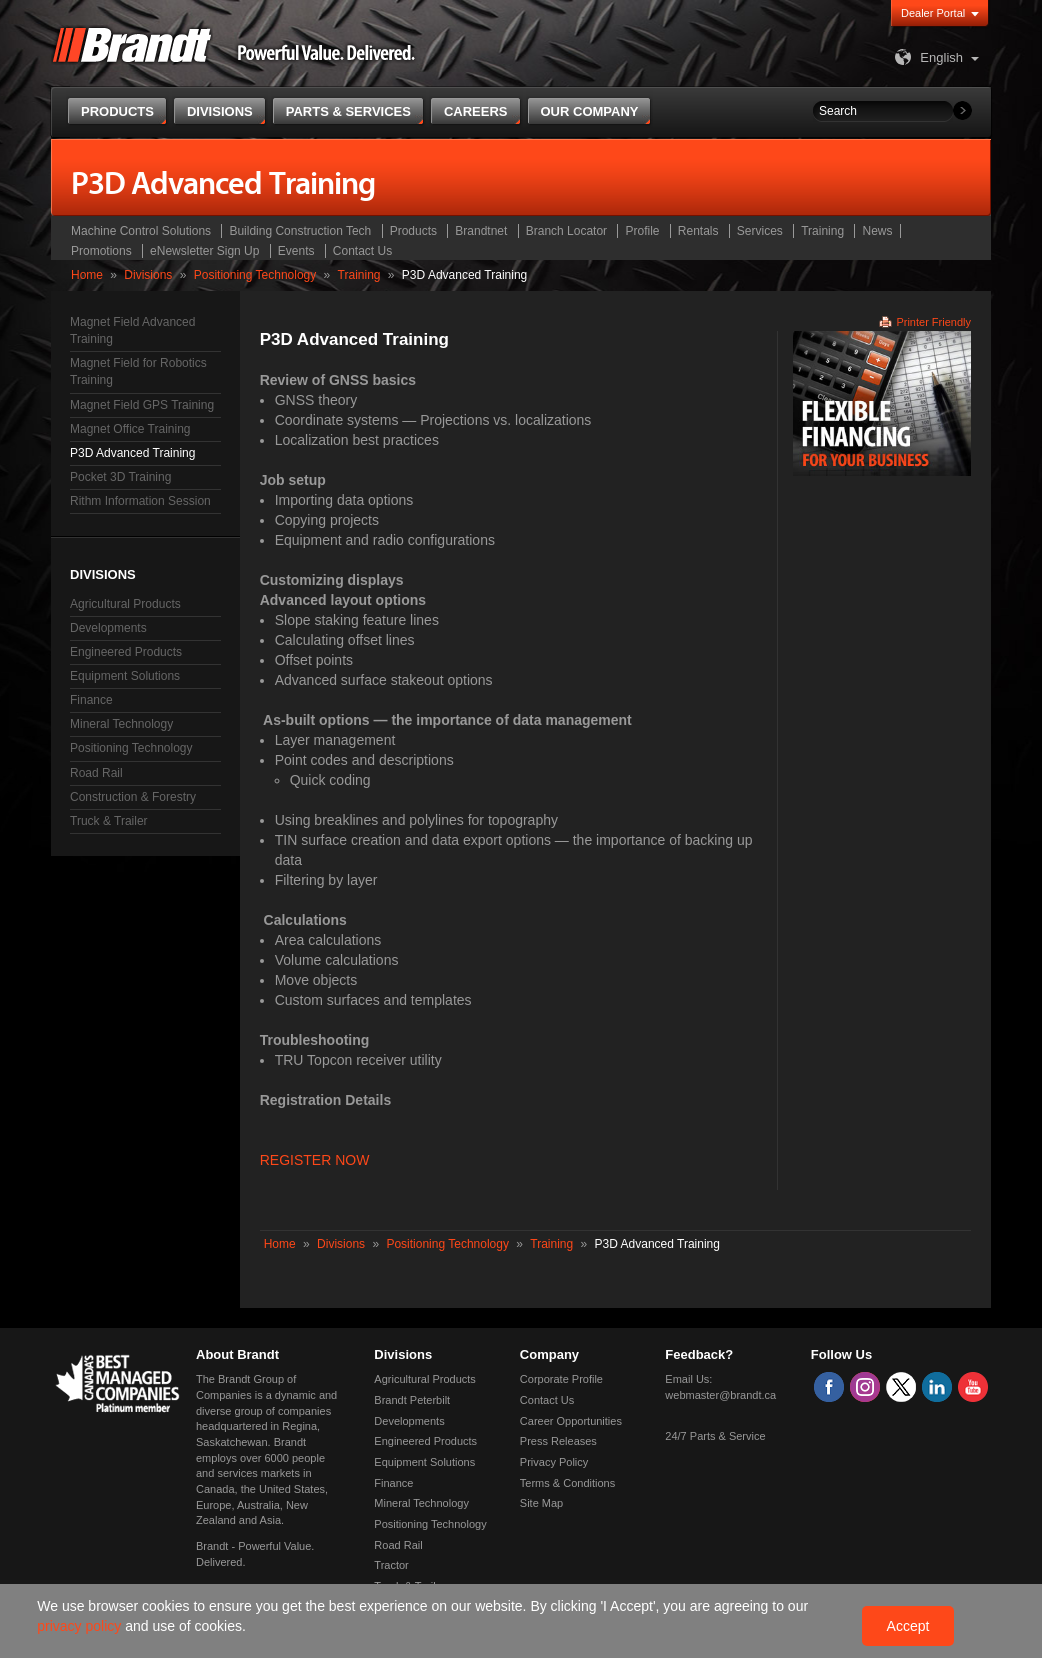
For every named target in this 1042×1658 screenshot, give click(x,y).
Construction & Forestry (133, 797)
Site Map (541, 1503)
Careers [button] (476, 111)
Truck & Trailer (109, 821)
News (877, 231)
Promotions (101, 251)
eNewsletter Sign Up (204, 251)
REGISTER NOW (315, 1160)
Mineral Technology (121, 724)
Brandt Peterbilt (412, 1400)
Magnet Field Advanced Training (132, 330)
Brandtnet (481, 231)
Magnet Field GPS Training (142, 405)
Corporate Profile (561, 1379)
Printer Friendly (933, 322)
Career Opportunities (571, 1421)
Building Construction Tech (300, 231)
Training (822, 231)
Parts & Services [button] (348, 111)
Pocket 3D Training (120, 477)
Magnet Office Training (130, 429)
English (926, 57)
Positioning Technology (255, 275)
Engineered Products (126, 652)
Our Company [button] (590, 111)
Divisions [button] (220, 111)
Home (87, 275)
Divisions (148, 275)
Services (760, 231)
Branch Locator (566, 231)
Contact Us (362, 251)
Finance (91, 700)
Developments (108, 628)
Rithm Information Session (140, 501)
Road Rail (96, 773)
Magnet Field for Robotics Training (138, 371)
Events (296, 251)
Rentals (698, 231)
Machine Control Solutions (141, 231)
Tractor (391, 1565)
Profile (642, 231)
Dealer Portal (933, 13)
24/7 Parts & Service (715, 1436)
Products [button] (117, 111)
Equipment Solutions (125, 676)
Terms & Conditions (567, 1483)
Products (413, 231)
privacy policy (81, 1626)
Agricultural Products (125, 604)
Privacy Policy (554, 1462)
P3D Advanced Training (132, 453)
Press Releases (558, 1441)
